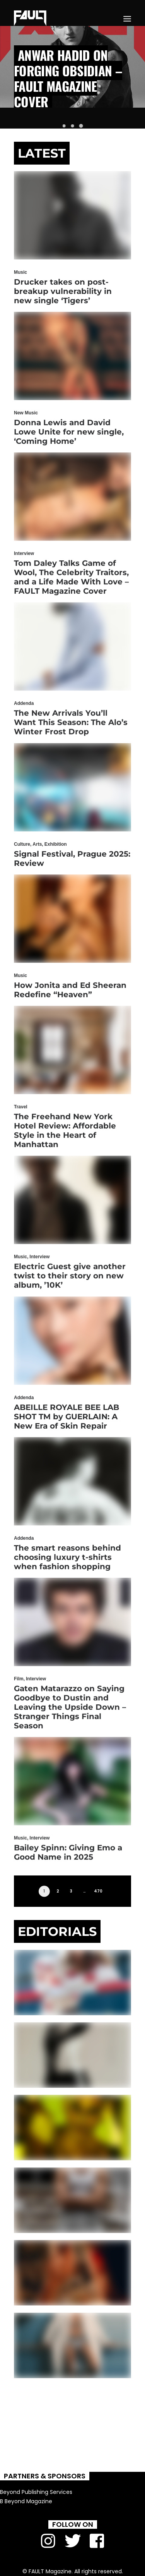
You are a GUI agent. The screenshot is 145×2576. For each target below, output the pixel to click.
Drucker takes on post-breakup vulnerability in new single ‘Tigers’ (63, 291)
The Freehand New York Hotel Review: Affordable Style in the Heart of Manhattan (65, 1130)
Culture (22, 844)
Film (19, 1678)
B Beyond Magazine (26, 2501)
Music (20, 272)
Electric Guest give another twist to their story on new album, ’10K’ (70, 1276)
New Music (26, 413)
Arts (37, 844)
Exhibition (55, 844)
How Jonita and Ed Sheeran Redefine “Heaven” (70, 990)
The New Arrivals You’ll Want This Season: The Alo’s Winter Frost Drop (71, 722)
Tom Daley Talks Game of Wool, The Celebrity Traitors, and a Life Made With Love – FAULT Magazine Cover (71, 577)
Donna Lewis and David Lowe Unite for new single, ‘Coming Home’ (69, 432)
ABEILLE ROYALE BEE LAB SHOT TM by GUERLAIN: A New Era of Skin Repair (66, 1417)
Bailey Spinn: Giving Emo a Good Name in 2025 (68, 1852)
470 (98, 1891)
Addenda (24, 703)
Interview (24, 553)
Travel (20, 1106)
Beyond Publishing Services (36, 2492)
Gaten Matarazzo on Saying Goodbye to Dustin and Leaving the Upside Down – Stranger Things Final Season (70, 1707)
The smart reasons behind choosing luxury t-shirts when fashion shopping (67, 1557)
